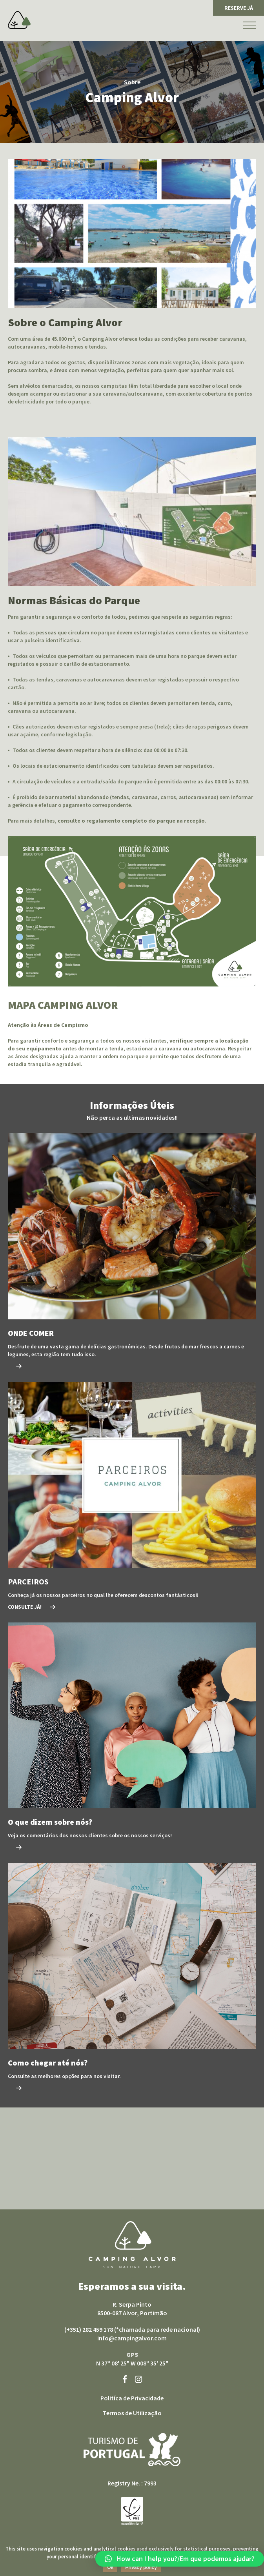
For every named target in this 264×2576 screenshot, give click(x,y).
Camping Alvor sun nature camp (132, 2244)
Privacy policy (141, 2567)
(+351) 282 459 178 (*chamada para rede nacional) (132, 2329)
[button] (179, 2559)
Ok (110, 2567)
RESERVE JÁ (238, 7)
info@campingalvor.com (132, 2338)
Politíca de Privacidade (132, 2398)
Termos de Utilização (132, 2413)
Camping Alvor (19, 20)
